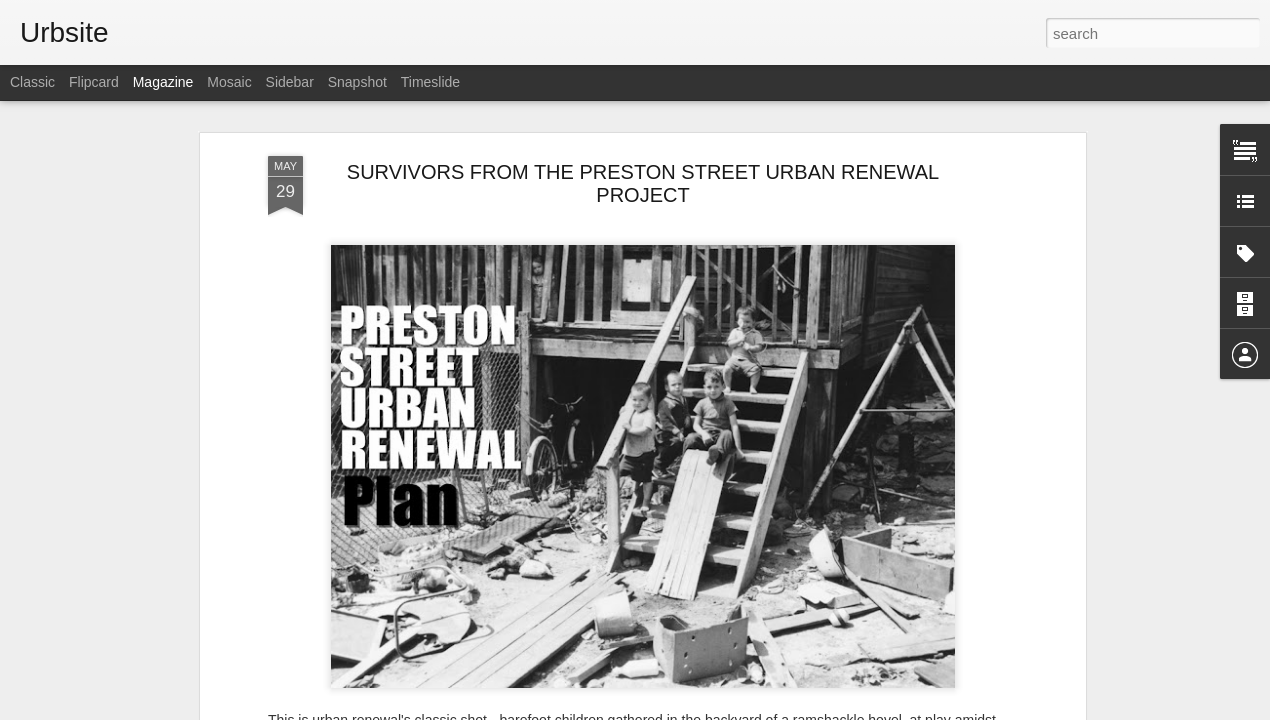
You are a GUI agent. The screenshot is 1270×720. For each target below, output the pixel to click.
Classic (32, 82)
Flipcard (94, 82)
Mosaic (229, 82)
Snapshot (357, 82)
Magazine (163, 82)
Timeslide (430, 82)
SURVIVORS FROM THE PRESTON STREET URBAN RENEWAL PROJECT (643, 183)
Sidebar (290, 82)
